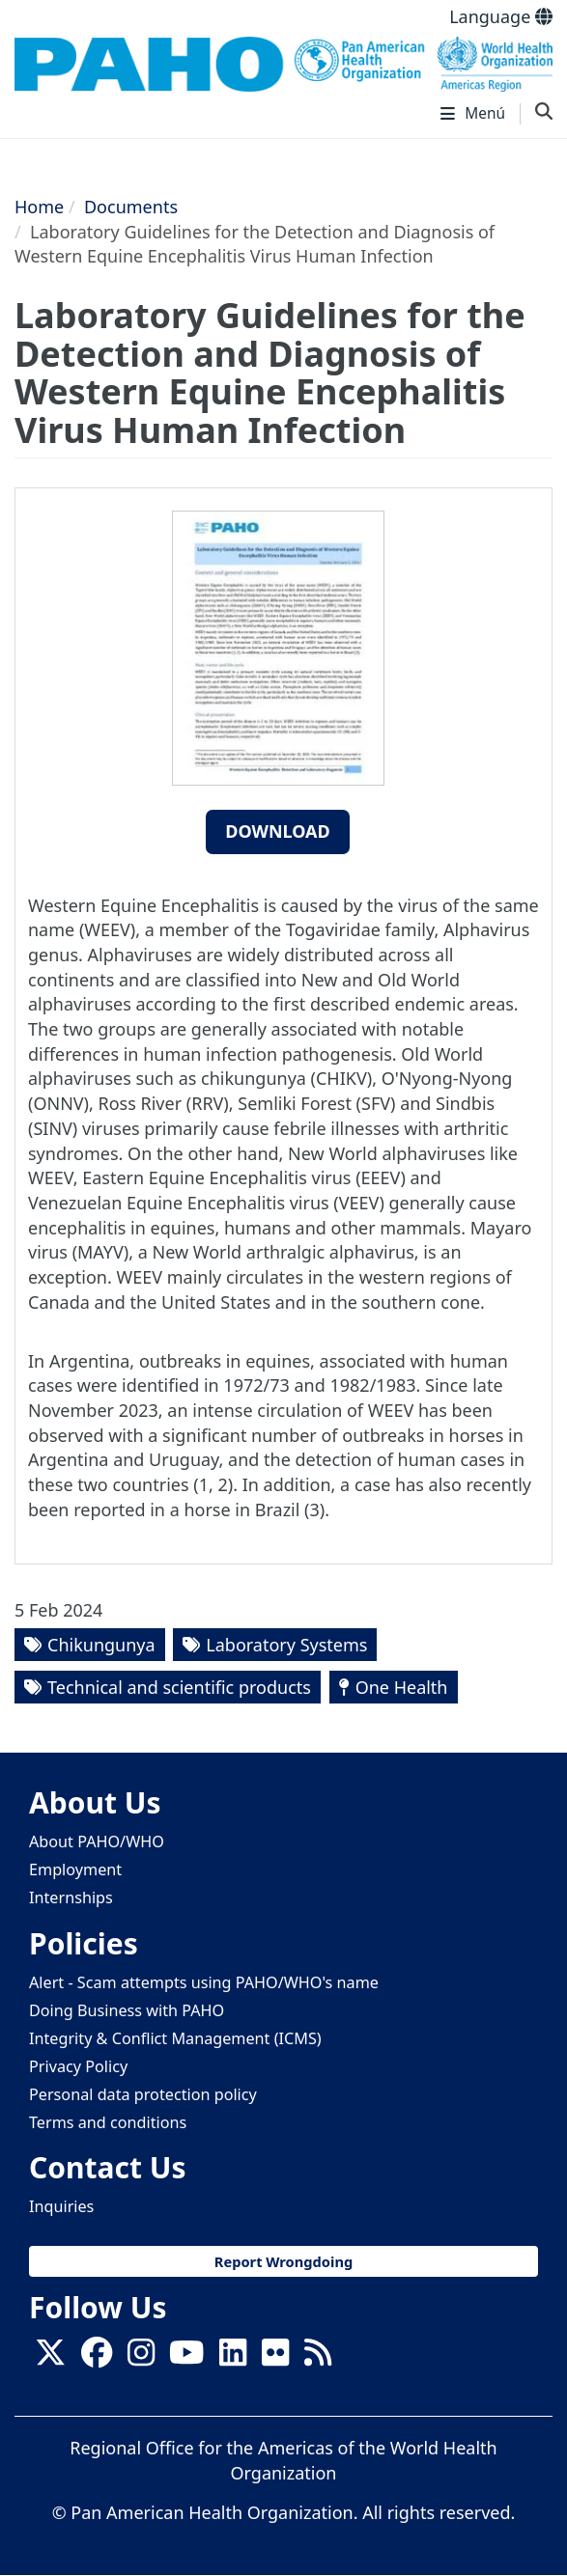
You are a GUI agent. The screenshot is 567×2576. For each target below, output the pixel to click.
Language (501, 16)
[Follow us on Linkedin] (232, 2357)
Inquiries (61, 2206)
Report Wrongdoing (283, 2261)
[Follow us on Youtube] (186, 2357)
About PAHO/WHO (96, 1841)
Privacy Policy (78, 2066)
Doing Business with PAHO (126, 2010)
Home (39, 206)
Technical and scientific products (179, 1687)
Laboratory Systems (286, 1644)
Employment (75, 1869)
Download (277, 831)
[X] (50, 2357)
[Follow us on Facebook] (96, 2357)
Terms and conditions (107, 2122)
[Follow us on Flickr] (275, 2357)
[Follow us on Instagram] (141, 2357)
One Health (401, 1687)
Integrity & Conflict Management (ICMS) (175, 2038)
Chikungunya (101, 1644)
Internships (71, 1897)
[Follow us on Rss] (317, 2357)
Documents (131, 206)
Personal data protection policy (143, 2094)
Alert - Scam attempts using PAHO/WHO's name (204, 1982)
